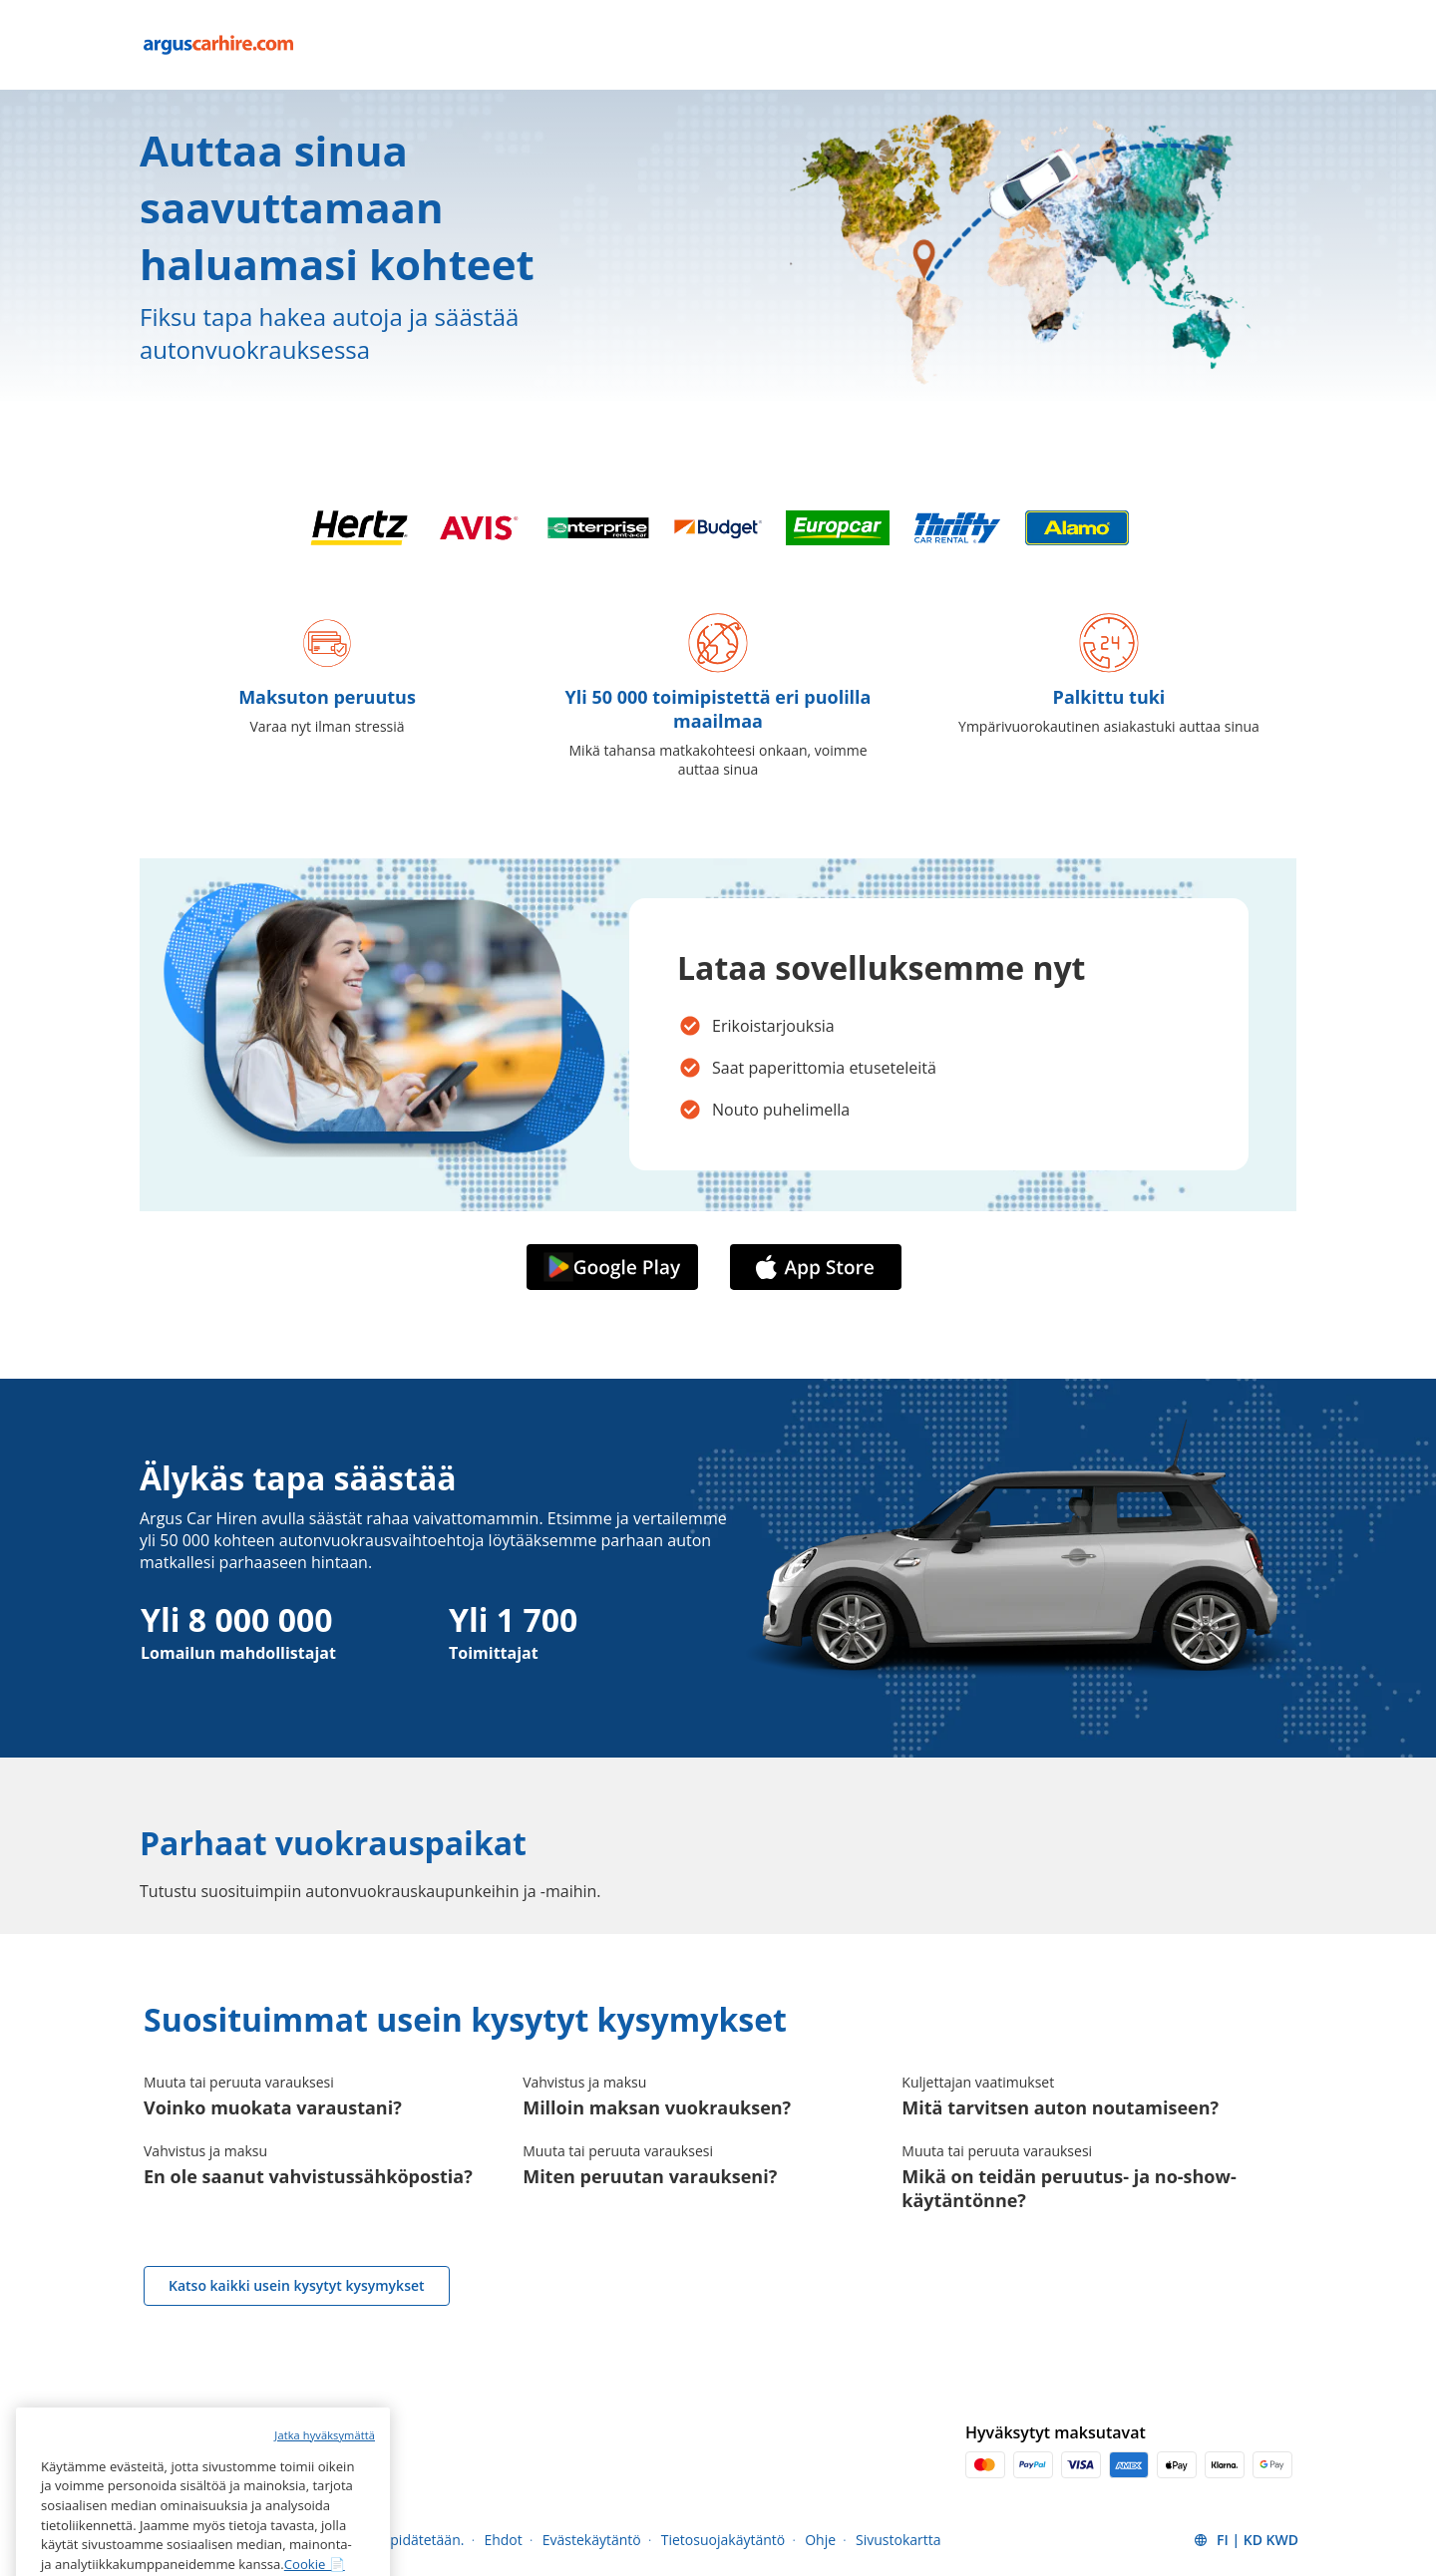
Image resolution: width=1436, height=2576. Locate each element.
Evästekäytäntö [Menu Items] (591, 2539)
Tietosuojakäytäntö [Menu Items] (723, 2539)
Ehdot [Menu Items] (503, 2539)
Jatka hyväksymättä (324, 2501)
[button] (1245, 2540)
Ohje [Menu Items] (820, 2539)
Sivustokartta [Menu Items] (898, 2539)
